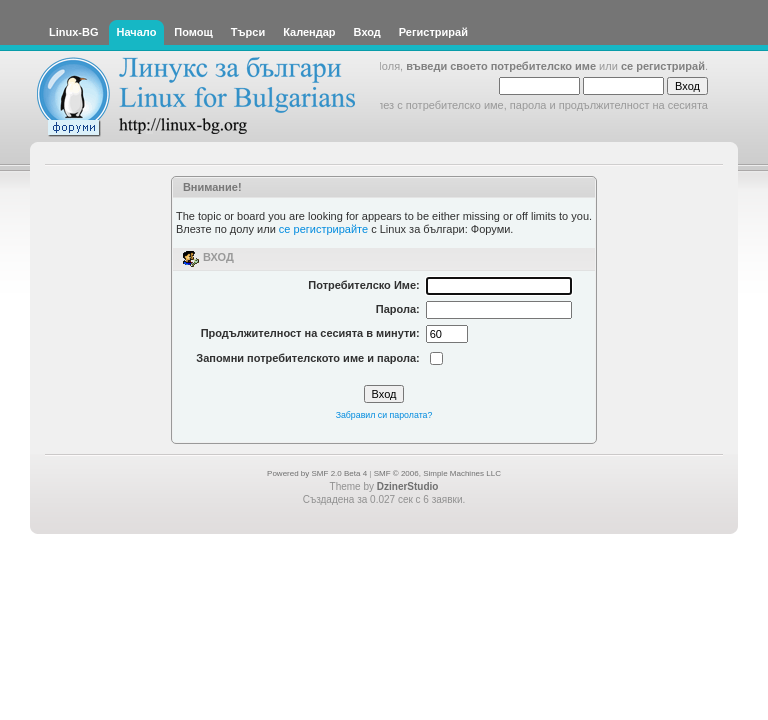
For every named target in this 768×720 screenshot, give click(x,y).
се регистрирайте (323, 229)
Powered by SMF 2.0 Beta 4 (317, 473)
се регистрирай (663, 66)
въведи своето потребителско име (501, 66)
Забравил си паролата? (384, 415)
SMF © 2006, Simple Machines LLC (437, 473)
